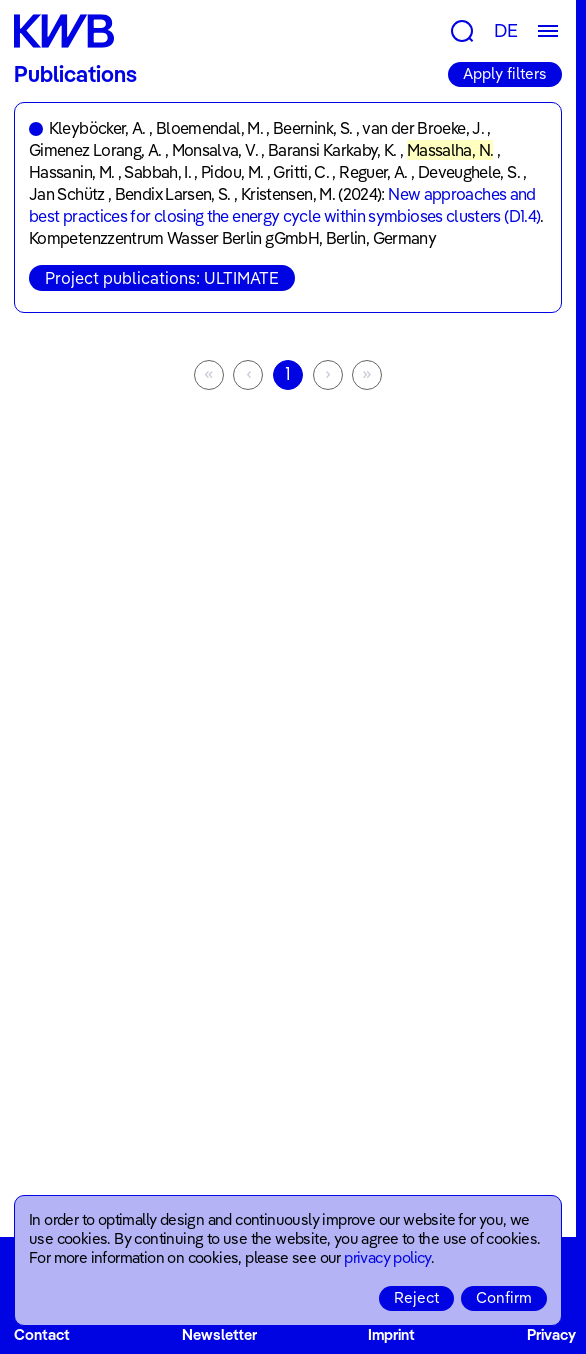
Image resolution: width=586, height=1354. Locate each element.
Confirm (504, 1297)
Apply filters (505, 73)
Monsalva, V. (215, 150)
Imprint (391, 1334)
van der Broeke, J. (422, 128)
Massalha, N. (450, 150)
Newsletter (219, 1334)
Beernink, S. (312, 128)
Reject (416, 1297)
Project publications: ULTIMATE (162, 278)
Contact (42, 1334)
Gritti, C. (301, 172)
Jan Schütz (67, 194)
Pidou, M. (232, 172)
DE (506, 30)
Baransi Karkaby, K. (332, 150)
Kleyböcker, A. (97, 128)
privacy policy (387, 1257)
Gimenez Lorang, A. (95, 150)
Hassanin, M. (71, 172)
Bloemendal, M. (209, 128)
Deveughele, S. (469, 172)
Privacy (551, 1334)
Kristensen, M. (288, 194)
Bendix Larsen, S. (173, 194)
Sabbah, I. (157, 172)
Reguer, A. (373, 172)
